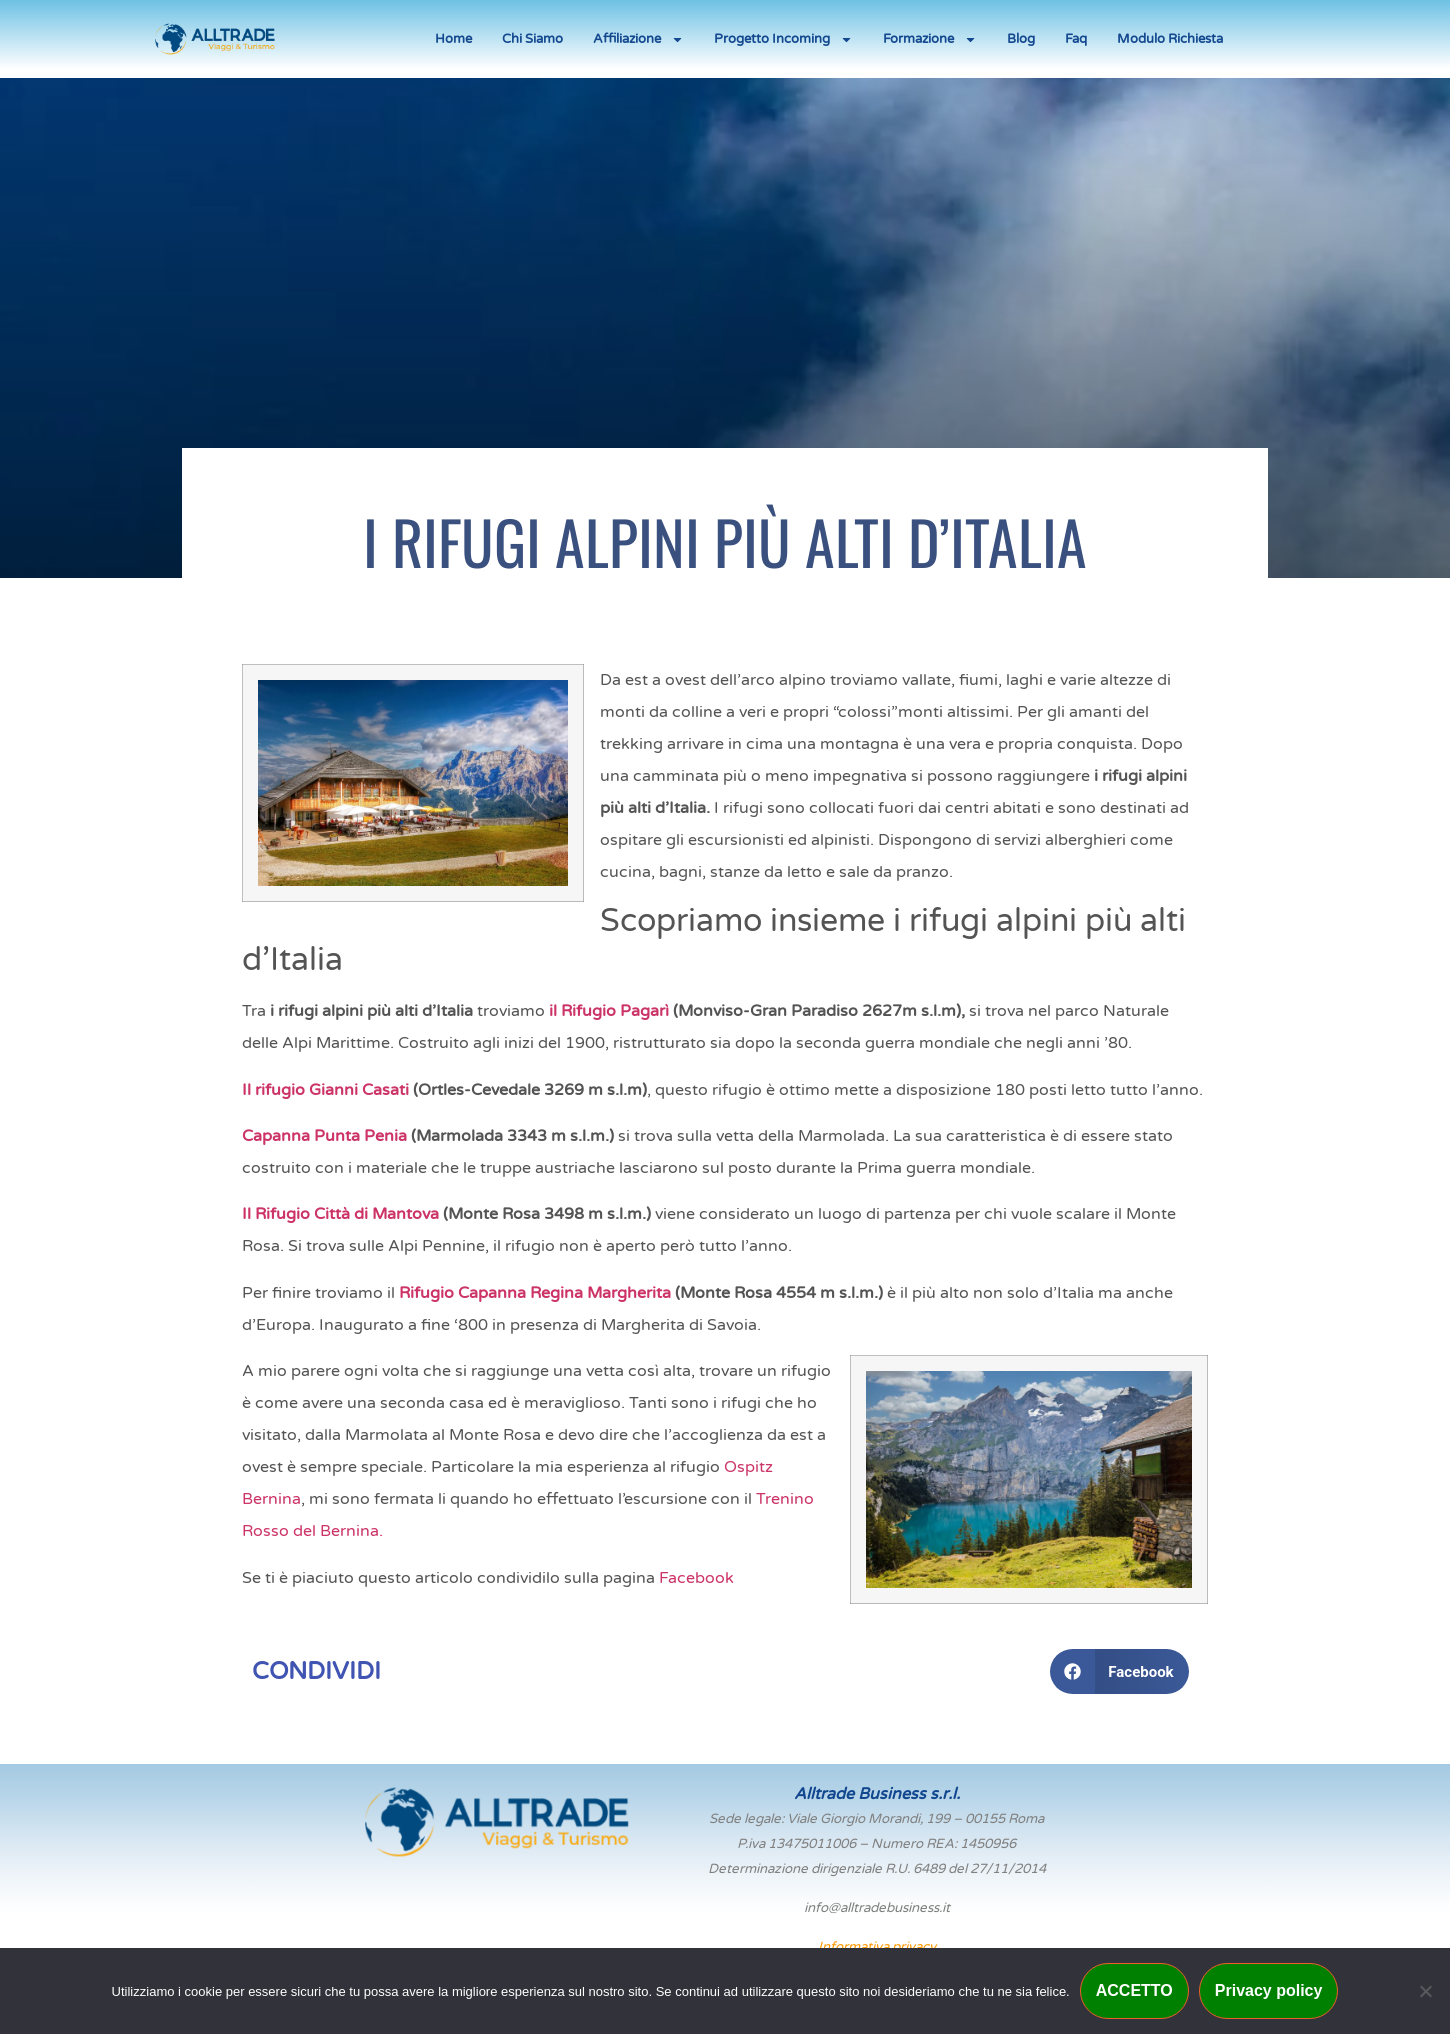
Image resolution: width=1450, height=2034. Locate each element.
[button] (1119, 1671)
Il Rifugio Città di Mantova (340, 1214)
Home (453, 39)
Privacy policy (1269, 1990)
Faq (1076, 39)
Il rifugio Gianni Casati (325, 1090)
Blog (1021, 39)
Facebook (696, 1578)
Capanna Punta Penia (324, 1136)
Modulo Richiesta (1170, 39)
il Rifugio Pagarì (609, 1011)
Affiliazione (638, 39)
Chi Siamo (532, 39)
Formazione (930, 39)
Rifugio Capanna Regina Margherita (533, 1293)
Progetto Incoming (783, 39)
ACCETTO (1134, 1990)
